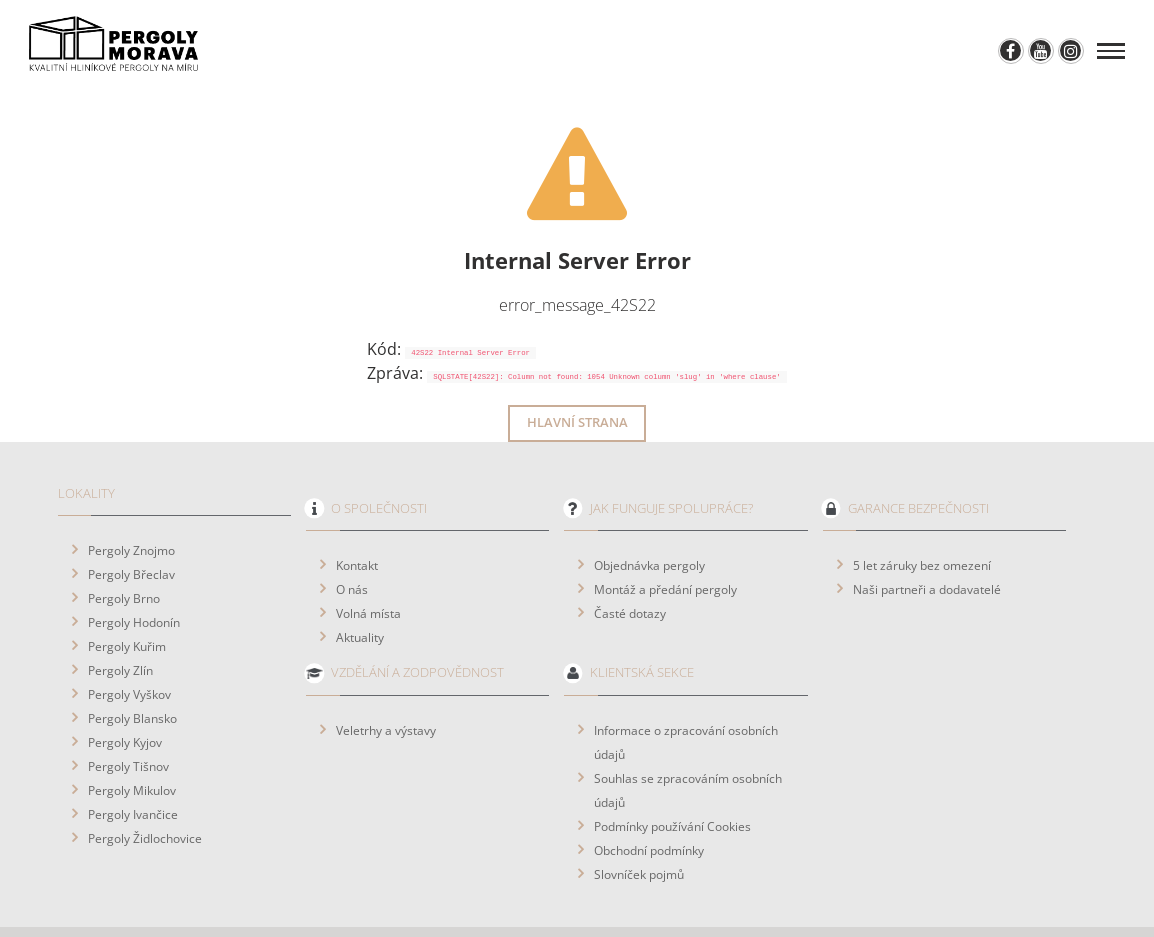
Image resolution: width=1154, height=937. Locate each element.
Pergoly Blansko (132, 663)
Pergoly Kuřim (127, 591)
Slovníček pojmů (639, 819)
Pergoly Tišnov (128, 711)
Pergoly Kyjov (125, 687)
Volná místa (368, 558)
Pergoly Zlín (120, 615)
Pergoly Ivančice (133, 759)
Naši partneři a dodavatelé (927, 534)
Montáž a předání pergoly (665, 534)
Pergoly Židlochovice (145, 783)
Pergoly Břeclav (131, 519)
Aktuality (360, 582)
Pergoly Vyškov (129, 639)
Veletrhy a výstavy (386, 675)
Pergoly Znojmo (131, 495)
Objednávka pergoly (649, 510)
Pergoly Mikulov (132, 735)
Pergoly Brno (124, 543)
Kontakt (357, 510)
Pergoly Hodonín (134, 567)
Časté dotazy (630, 558)
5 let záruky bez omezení (922, 510)
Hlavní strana (577, 367)
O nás (352, 534)
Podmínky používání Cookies (672, 771)
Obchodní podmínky (649, 795)
